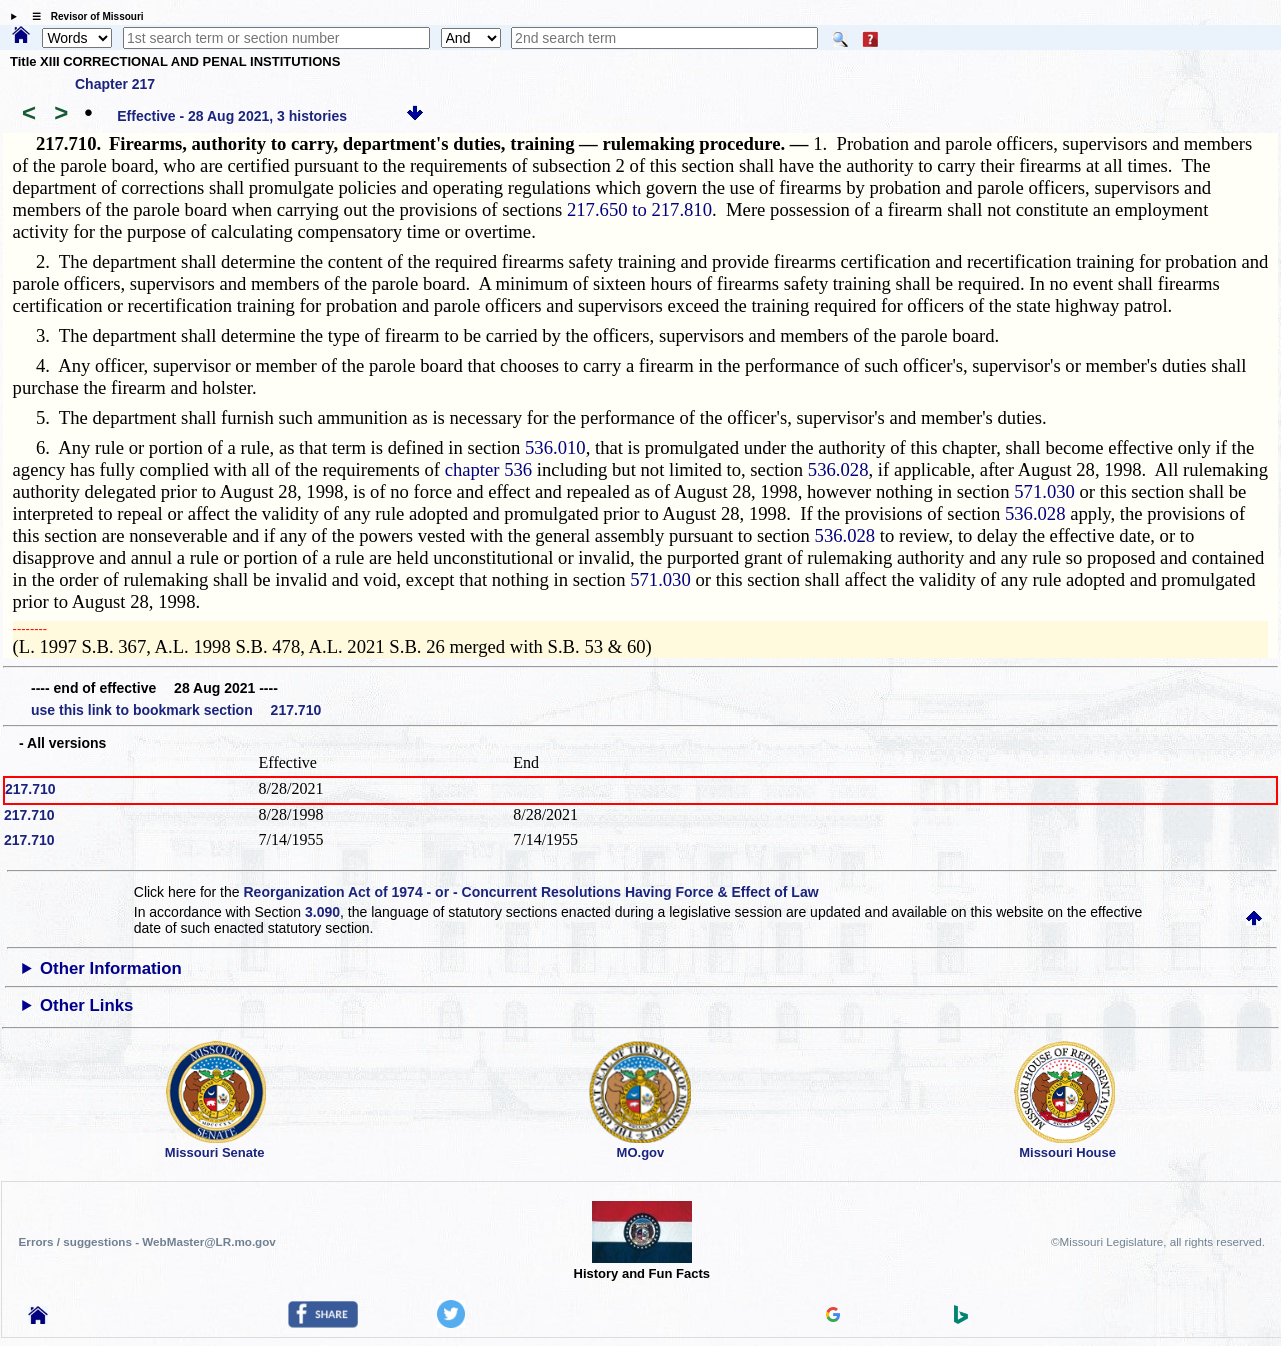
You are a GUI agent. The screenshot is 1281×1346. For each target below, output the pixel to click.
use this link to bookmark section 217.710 (176, 710)
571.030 (1044, 491)
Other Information (111, 968)
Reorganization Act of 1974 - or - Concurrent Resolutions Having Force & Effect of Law (530, 892)
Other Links (86, 1005)
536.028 (838, 469)
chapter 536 (489, 469)
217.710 (30, 789)
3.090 (322, 912)
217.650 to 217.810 (639, 209)
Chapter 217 (115, 84)
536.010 (555, 447)
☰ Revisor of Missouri (83, 16)
